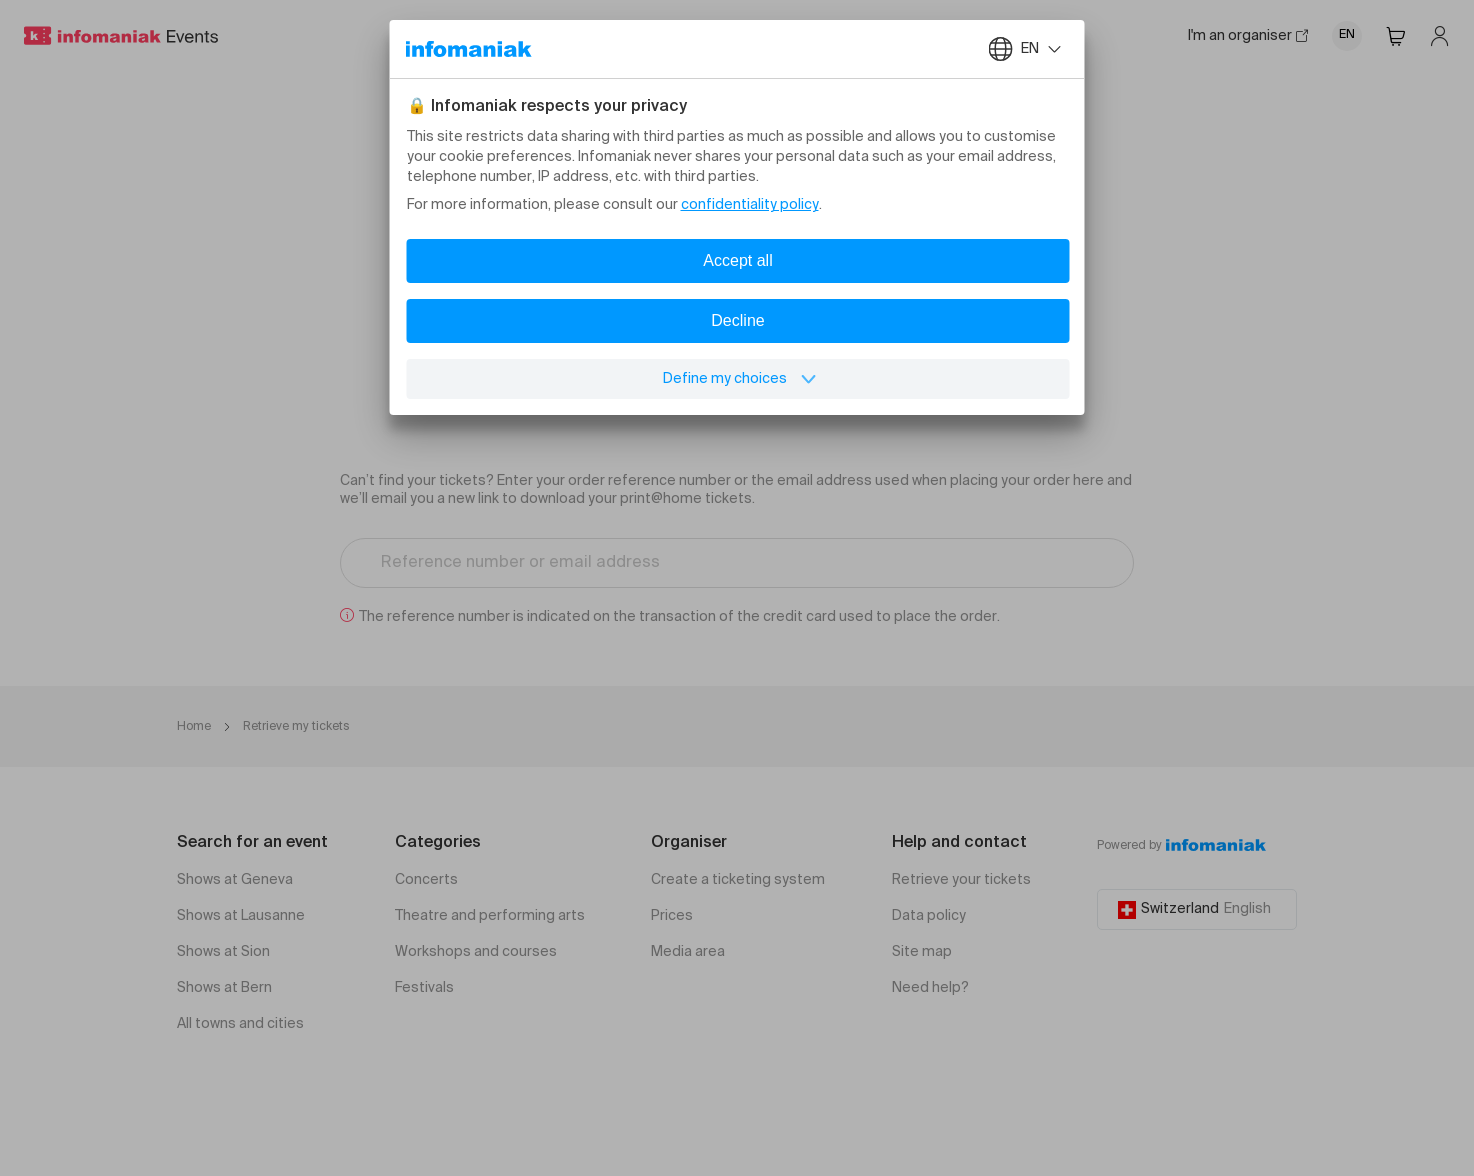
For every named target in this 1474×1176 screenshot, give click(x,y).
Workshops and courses (476, 952)
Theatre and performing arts (490, 916)
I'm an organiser (1248, 36)
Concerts (426, 880)
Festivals (424, 988)
